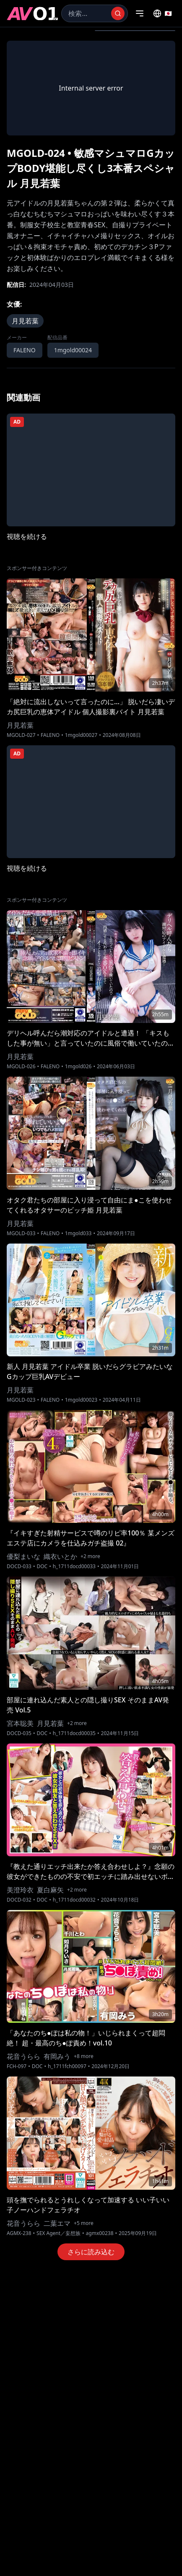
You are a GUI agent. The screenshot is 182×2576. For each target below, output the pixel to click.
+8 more (84, 2056)
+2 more (90, 1556)
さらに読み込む (91, 2251)
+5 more (84, 2223)
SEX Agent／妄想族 (58, 2233)
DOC (41, 1566)
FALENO (24, 350)
